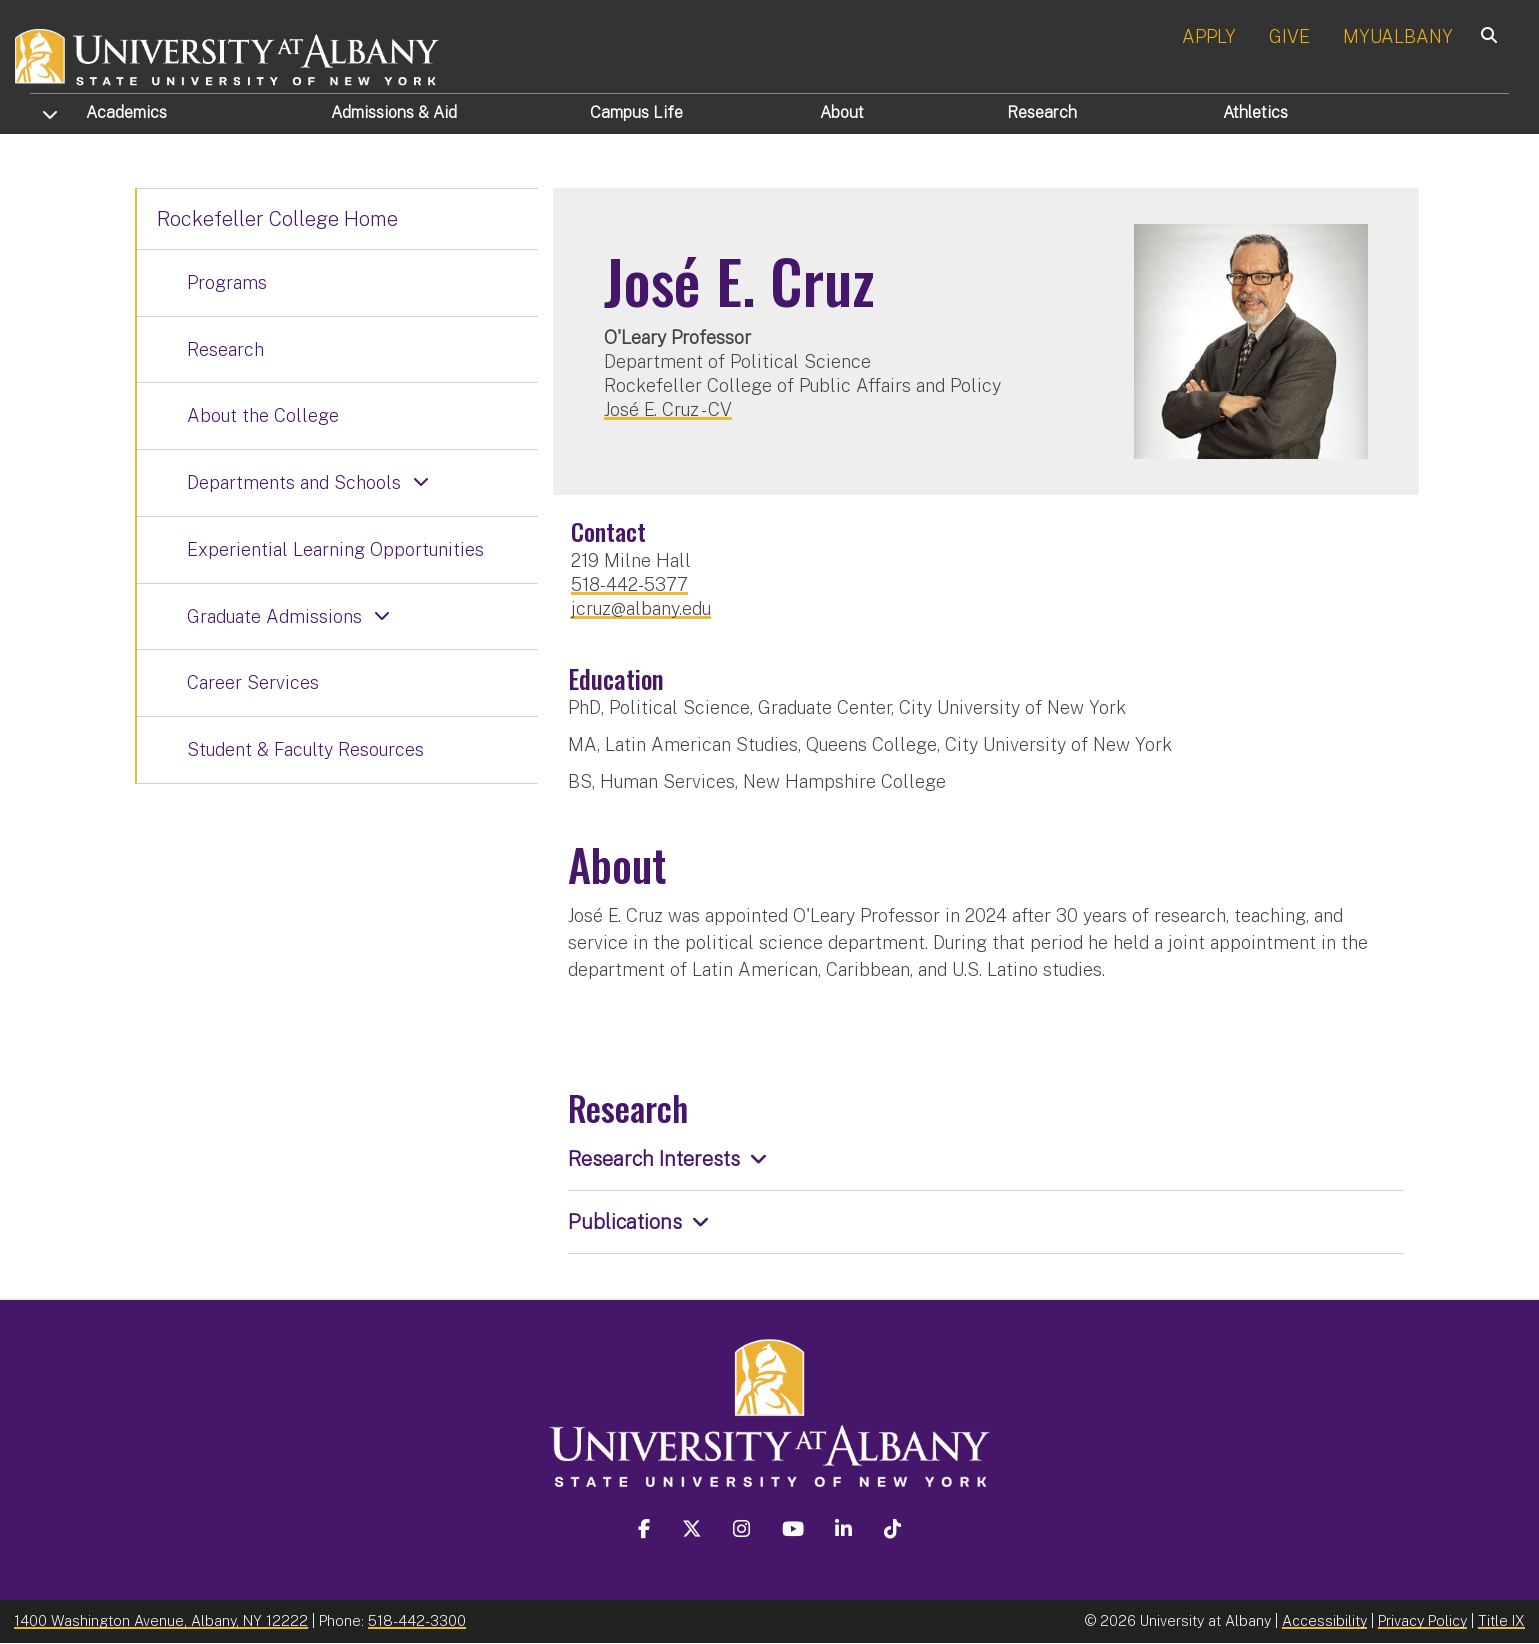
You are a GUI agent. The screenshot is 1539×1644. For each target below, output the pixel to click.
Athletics (1255, 112)
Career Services (253, 682)
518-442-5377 (629, 584)
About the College (263, 415)
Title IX (1501, 1620)
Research (1042, 112)
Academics (126, 112)
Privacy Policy (1422, 1620)
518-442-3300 (417, 1620)
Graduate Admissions (274, 616)
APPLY (1209, 36)
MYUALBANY (1398, 36)
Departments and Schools (294, 482)
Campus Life (636, 112)
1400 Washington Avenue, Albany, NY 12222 (161, 1620)
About (842, 112)
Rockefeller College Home (277, 219)
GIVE (1289, 36)
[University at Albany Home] (228, 54)
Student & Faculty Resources (305, 749)
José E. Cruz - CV (668, 409)
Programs (227, 282)
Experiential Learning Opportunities (335, 549)
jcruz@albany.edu (641, 608)
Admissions (394, 112)
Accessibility (1324, 1620)
